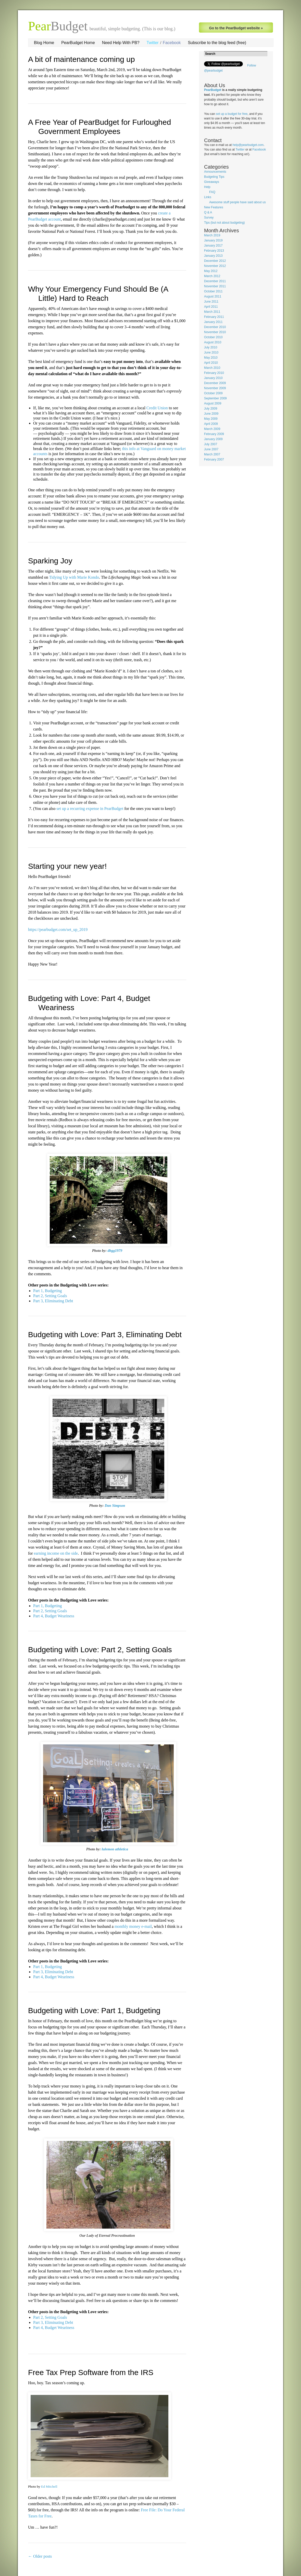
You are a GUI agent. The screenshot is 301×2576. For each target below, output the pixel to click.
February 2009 (214, 434)
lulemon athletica (115, 1849)
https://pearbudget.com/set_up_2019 (57, 929)
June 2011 (211, 301)
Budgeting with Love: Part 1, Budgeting (94, 2010)
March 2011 (212, 312)
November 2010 (215, 332)
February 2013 (214, 250)
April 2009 (211, 424)
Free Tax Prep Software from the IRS (90, 2372)
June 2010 (211, 352)
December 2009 (215, 383)
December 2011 (215, 281)
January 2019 (213, 240)
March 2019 (212, 235)
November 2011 (215, 286)
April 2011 (211, 306)
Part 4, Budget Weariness (53, 1616)
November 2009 (215, 388)
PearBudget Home (78, 42)
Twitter (153, 42)
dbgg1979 (115, 1251)
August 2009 (212, 403)
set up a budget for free (231, 114)
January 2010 (213, 378)
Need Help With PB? (121, 42)
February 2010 (214, 373)
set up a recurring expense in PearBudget (89, 808)
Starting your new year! (67, 866)
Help (207, 187)
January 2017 (213, 245)
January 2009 (213, 439)
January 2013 (213, 255)
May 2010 (211, 357)
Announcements (215, 171)
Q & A (208, 212)
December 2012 (215, 261)
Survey (209, 217)
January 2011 (213, 322)
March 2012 (212, 276)
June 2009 (211, 413)
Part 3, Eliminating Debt (53, 1301)
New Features (213, 207)
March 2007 (212, 454)
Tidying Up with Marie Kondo (74, 577)
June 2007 (211, 449)
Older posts (40, 2556)
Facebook (172, 42)
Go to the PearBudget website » (236, 28)
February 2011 (214, 317)
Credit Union (157, 408)
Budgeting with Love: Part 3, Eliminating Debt (105, 1334)
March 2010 (212, 368)
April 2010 (211, 362)
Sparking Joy (50, 561)
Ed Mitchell (49, 2486)
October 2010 (213, 337)
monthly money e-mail (133, 1926)
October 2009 (213, 393)
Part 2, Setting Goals (50, 1296)
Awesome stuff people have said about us (237, 202)
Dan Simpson (115, 1505)
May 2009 (211, 419)
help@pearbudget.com (248, 145)
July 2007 (210, 444)
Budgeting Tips (214, 177)
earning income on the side (56, 1553)
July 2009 (210, 408)
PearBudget (212, 90)
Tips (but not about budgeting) (224, 222)
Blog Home (44, 42)
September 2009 (215, 398)
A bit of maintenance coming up (81, 59)
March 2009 (212, 429)
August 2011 (212, 296)
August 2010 (212, 342)
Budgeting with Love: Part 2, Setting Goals (100, 1649)
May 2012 (211, 271)
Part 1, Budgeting (47, 1291)
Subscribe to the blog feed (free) (217, 42)
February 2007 (214, 459)
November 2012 (215, 266)
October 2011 (213, 291)
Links (207, 197)
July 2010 (210, 347)
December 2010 (215, 327)
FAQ (212, 192)
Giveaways (211, 182)
